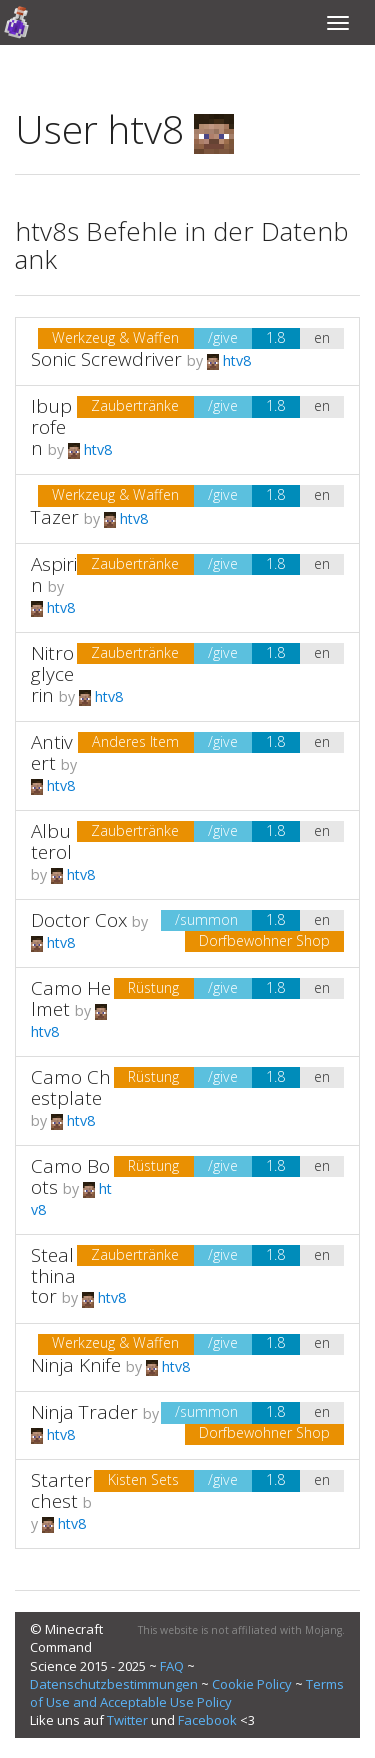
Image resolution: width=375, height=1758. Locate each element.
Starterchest (61, 1490)
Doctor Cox (79, 920)
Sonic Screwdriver (106, 359)
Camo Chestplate (71, 1087)
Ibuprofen (51, 427)
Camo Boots (70, 1176)
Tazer (55, 517)
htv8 (229, 360)
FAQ (172, 1666)
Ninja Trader (84, 1412)
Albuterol (51, 841)
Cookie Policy (252, 1684)
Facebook (207, 1720)
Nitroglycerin (52, 674)
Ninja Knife (76, 1365)
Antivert (52, 752)
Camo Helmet (71, 998)
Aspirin (54, 574)
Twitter (127, 1720)
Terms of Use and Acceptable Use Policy (187, 1693)
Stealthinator (53, 1276)
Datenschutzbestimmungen (114, 1684)
